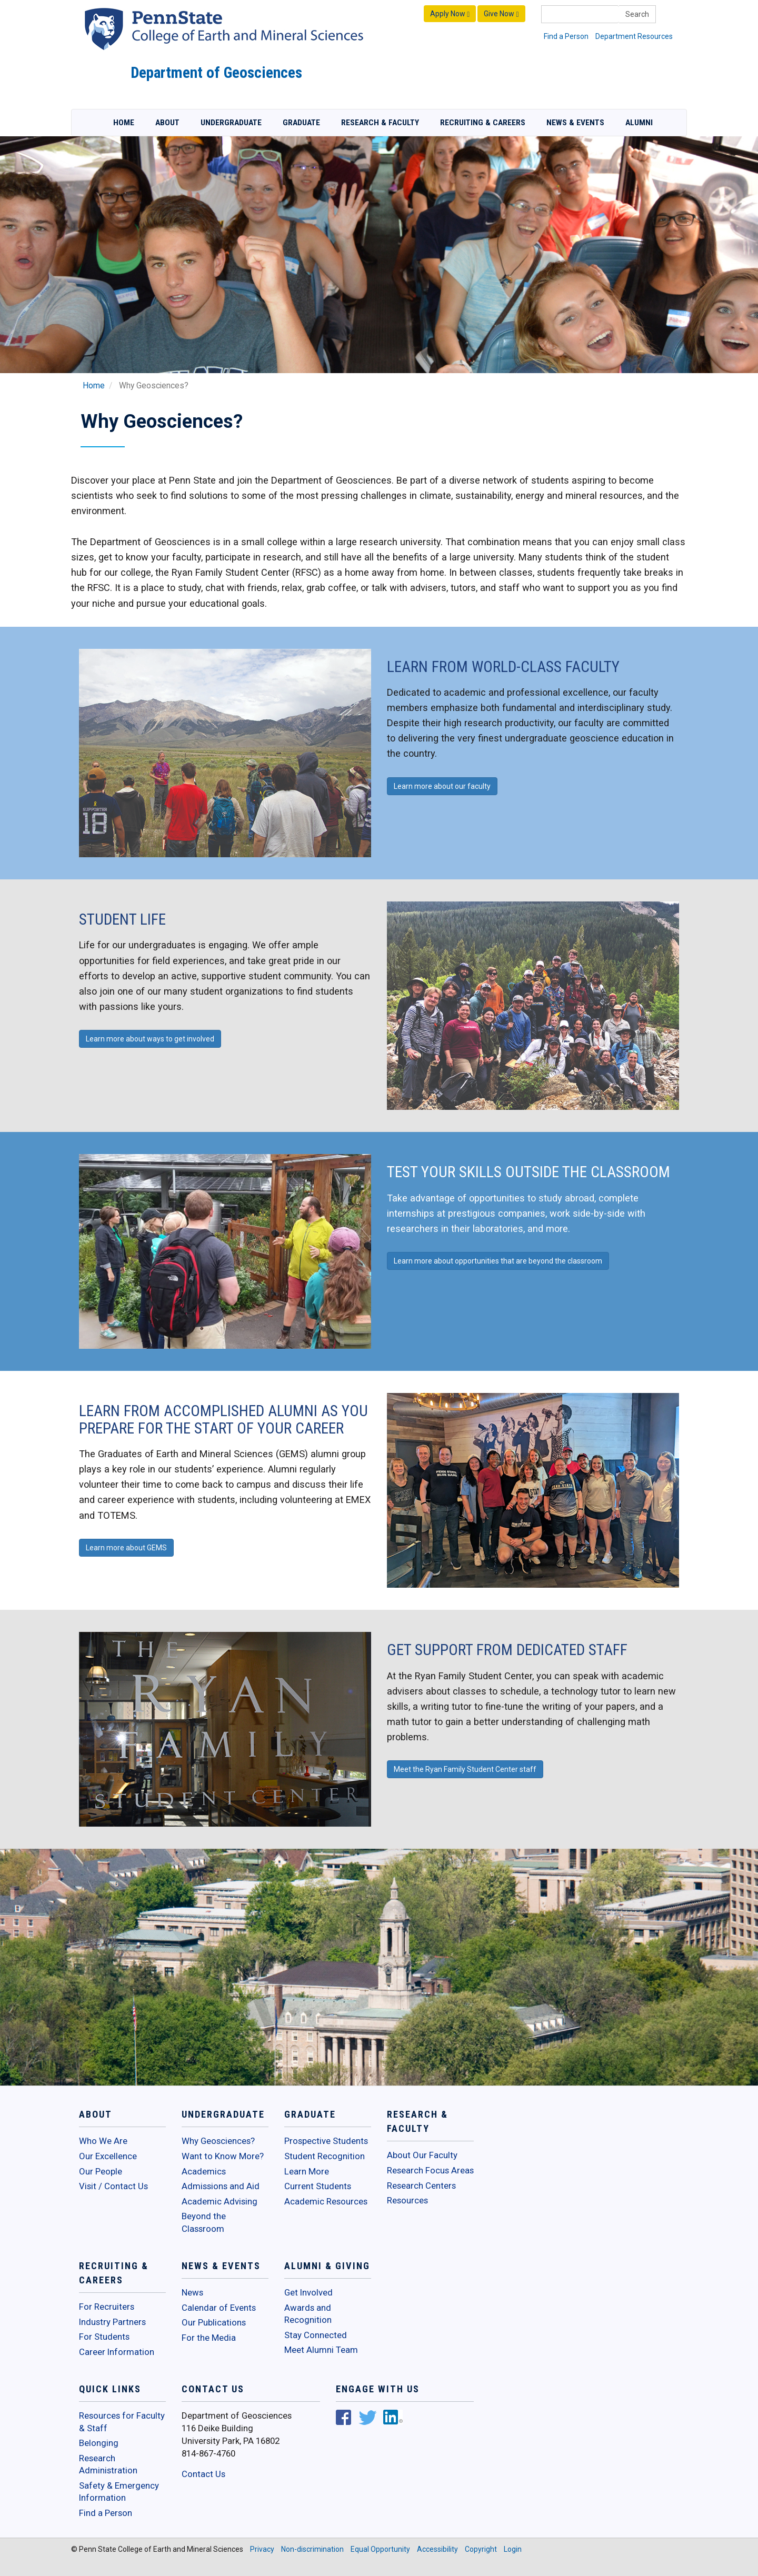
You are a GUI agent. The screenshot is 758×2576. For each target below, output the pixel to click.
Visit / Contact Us (113, 2186)
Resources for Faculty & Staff (122, 2421)
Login (513, 2549)
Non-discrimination (312, 2549)
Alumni (639, 122)
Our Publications (214, 2322)
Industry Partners (112, 2322)
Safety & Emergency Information (119, 2491)
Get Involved (308, 2292)
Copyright (481, 2549)
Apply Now (450, 13)
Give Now (501, 13)
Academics (204, 2171)
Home (123, 122)
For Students (104, 2336)
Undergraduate (231, 122)
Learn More (306, 2171)
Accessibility (437, 2549)
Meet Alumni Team (321, 2349)
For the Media (209, 2337)
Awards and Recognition (308, 2314)
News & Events (575, 122)
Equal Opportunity (380, 2549)
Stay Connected (315, 2335)
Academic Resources (325, 2201)
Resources (407, 2200)
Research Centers (421, 2185)
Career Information (116, 2352)
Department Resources (634, 36)
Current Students (317, 2186)
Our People (100, 2171)
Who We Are (103, 2141)
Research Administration (108, 2464)
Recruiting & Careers (482, 122)
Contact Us (203, 2474)
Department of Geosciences (216, 73)
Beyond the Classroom (204, 2222)
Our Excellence (108, 2156)
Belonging (98, 2443)
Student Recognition (324, 2156)
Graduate (301, 122)
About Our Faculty (422, 2155)
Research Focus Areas (430, 2170)
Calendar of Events (219, 2307)
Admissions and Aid (221, 2186)
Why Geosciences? (218, 2141)
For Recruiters (106, 2306)
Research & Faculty (380, 122)
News (192, 2292)
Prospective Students (326, 2141)
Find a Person (566, 36)
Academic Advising (219, 2201)
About (167, 122)
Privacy (262, 2549)
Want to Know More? (223, 2156)
